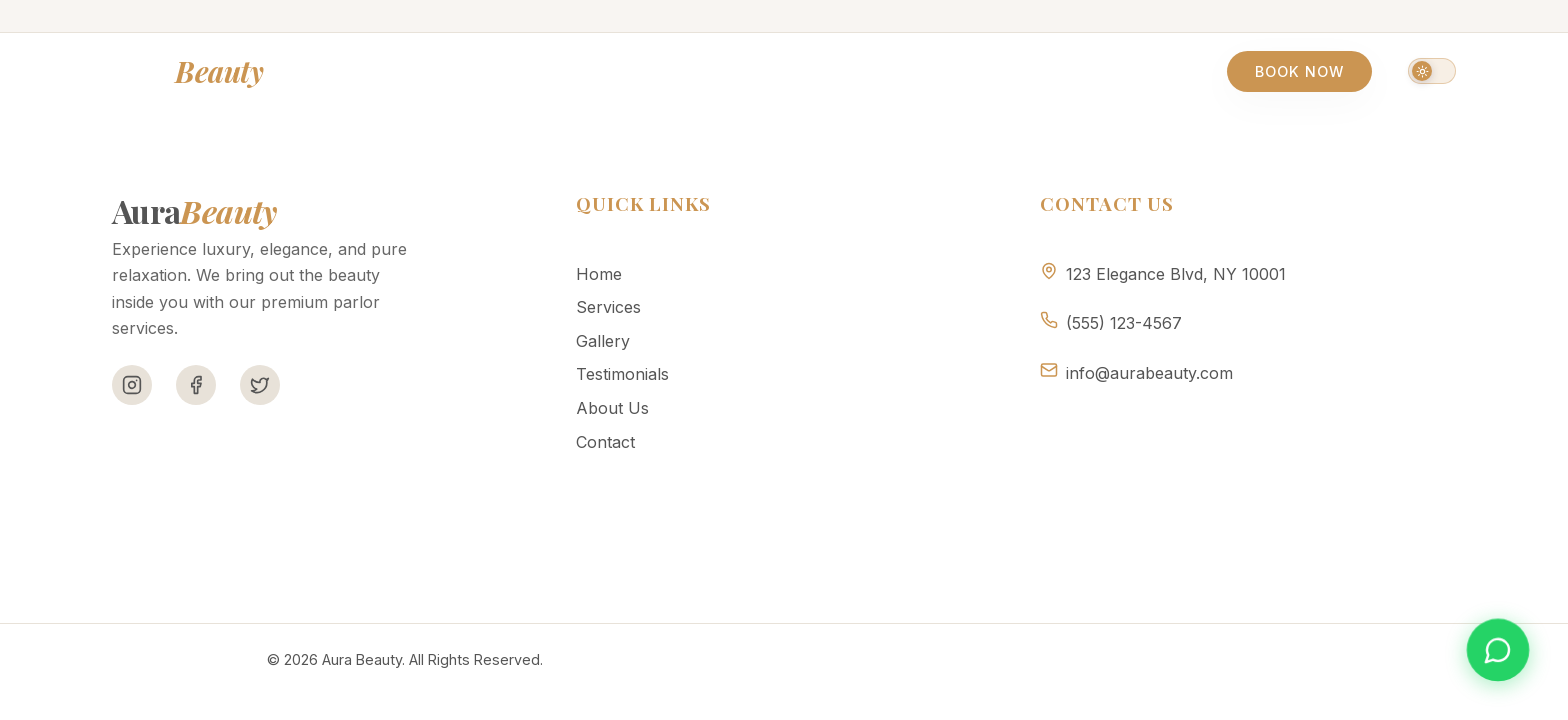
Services (536, 71)
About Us (612, 408)
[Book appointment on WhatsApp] (1498, 650)
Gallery (657, 71)
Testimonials (799, 71)
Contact (1048, 71)
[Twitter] (260, 385)
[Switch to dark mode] (1432, 71)
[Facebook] (196, 385)
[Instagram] (132, 385)
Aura (187, 71)
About (933, 71)
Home (426, 71)
